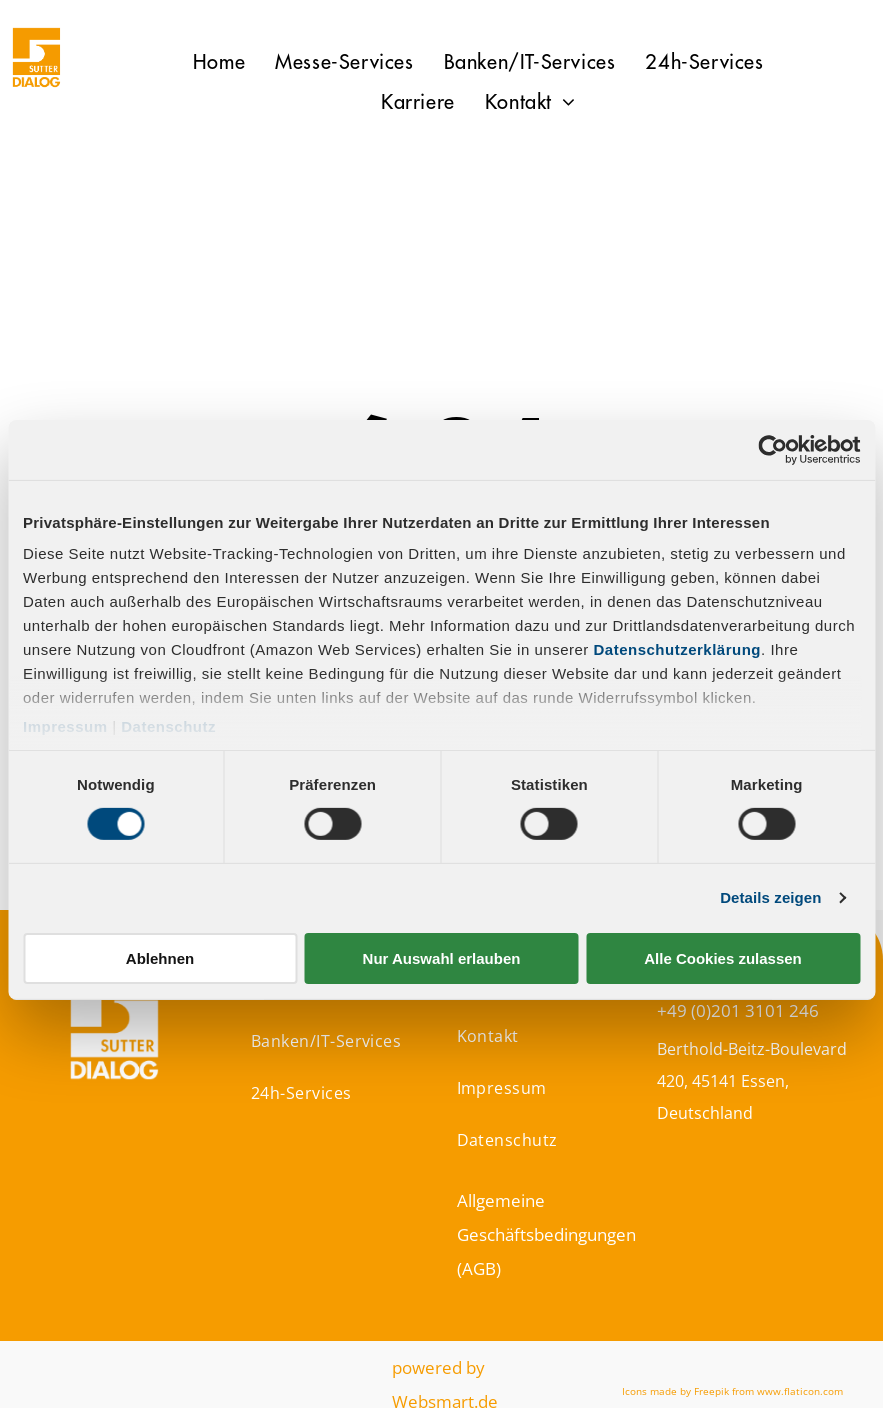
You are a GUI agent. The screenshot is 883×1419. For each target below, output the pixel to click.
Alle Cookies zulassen (723, 958)
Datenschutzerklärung (678, 649)
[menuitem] (219, 63)
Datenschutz (168, 726)
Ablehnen (160, 958)
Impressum (65, 726)
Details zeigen (770, 897)
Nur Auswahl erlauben (442, 958)
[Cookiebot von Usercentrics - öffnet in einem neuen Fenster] (772, 449)
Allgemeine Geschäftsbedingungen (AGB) (546, 1234)
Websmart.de (445, 1401)
